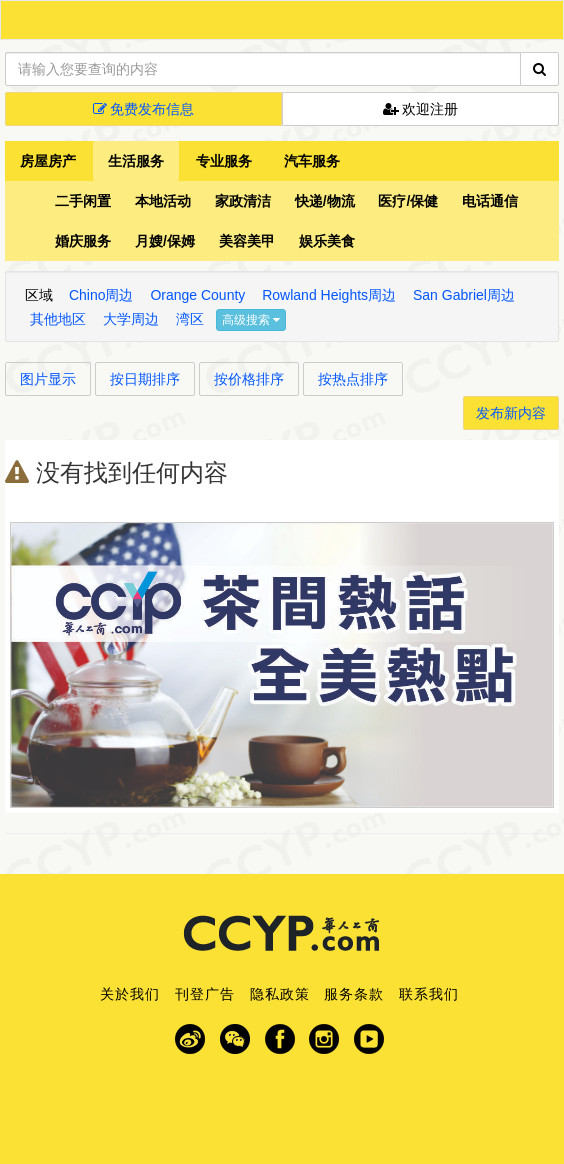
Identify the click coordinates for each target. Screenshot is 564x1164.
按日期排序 (145, 379)
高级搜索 (251, 320)
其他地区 (58, 319)
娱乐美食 (327, 241)
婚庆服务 (83, 241)
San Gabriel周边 (464, 295)
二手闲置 (83, 201)
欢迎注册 (421, 109)
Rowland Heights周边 (329, 295)
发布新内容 (511, 413)
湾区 (190, 319)
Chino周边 (101, 295)
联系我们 (429, 994)
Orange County (197, 295)
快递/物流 (325, 201)
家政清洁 (243, 201)
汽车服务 (312, 161)
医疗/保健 (408, 201)
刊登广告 (205, 994)
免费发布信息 (144, 109)
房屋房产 (48, 161)
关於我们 (130, 994)
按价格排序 (249, 379)
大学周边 (131, 319)
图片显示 (48, 379)
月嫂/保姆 (165, 241)
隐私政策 (280, 994)
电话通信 (490, 201)
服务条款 (354, 994)
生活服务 (136, 161)
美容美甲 (247, 241)
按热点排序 (353, 379)
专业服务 (224, 161)
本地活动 (163, 201)
